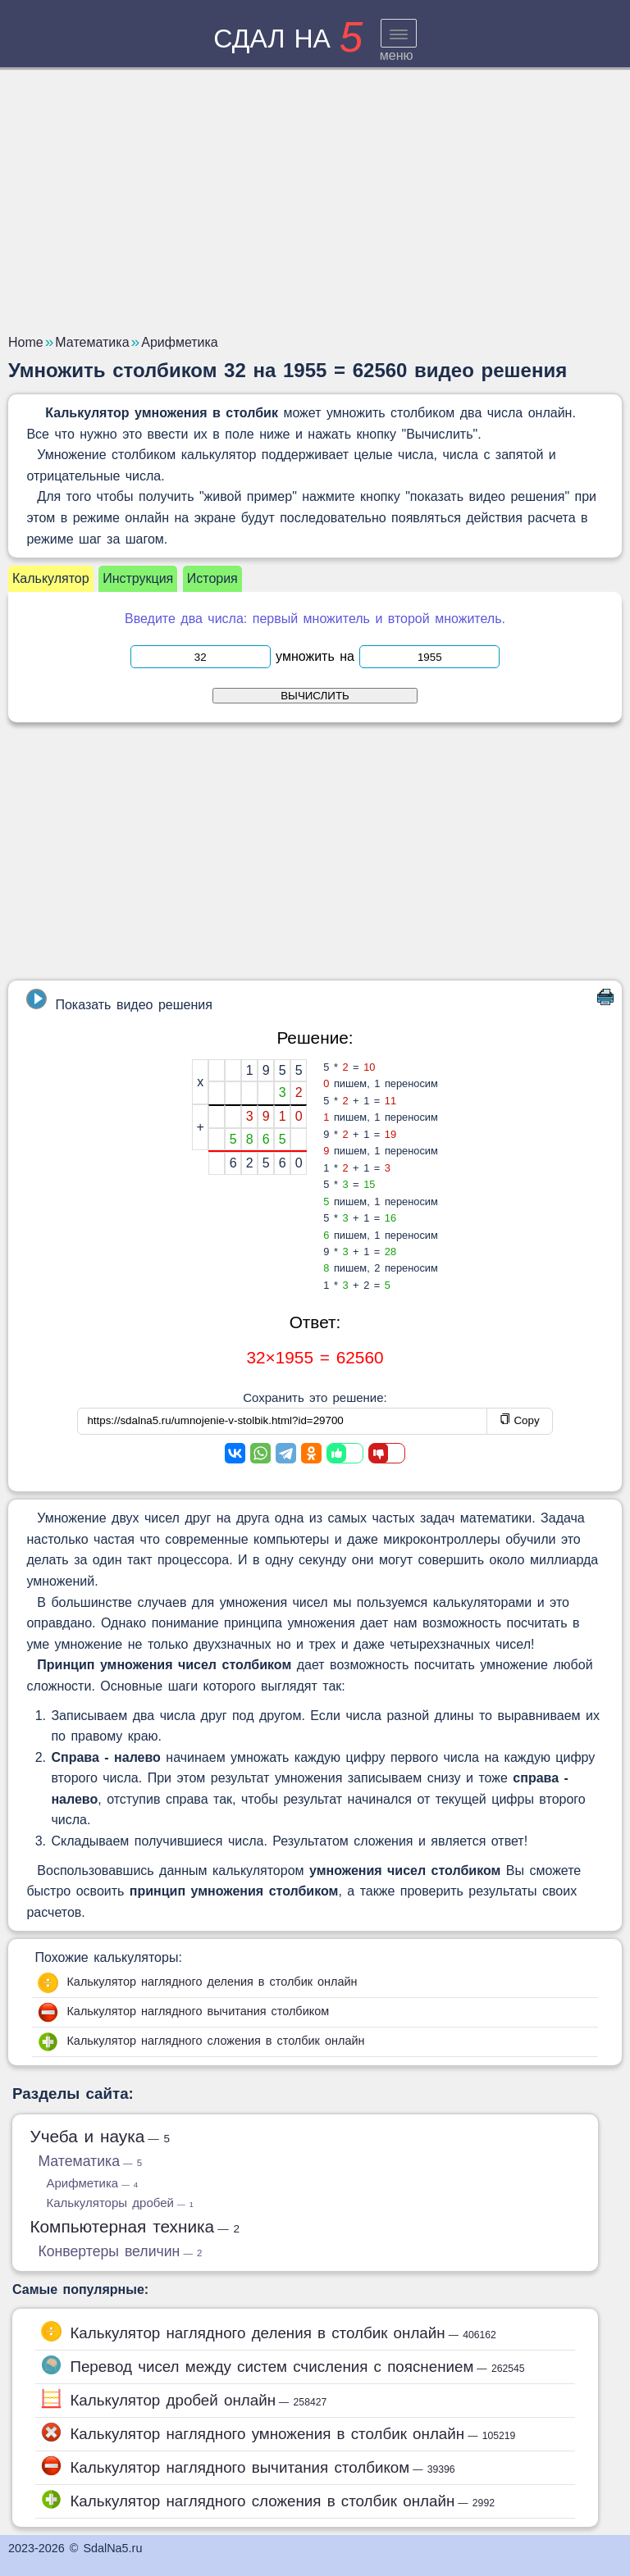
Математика (90, 2161)
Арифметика (92, 2183)
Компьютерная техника (135, 2226)
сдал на (288, 38)
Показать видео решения (119, 1000)
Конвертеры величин (120, 2251)
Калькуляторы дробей (119, 2203)
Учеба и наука (100, 2136)
